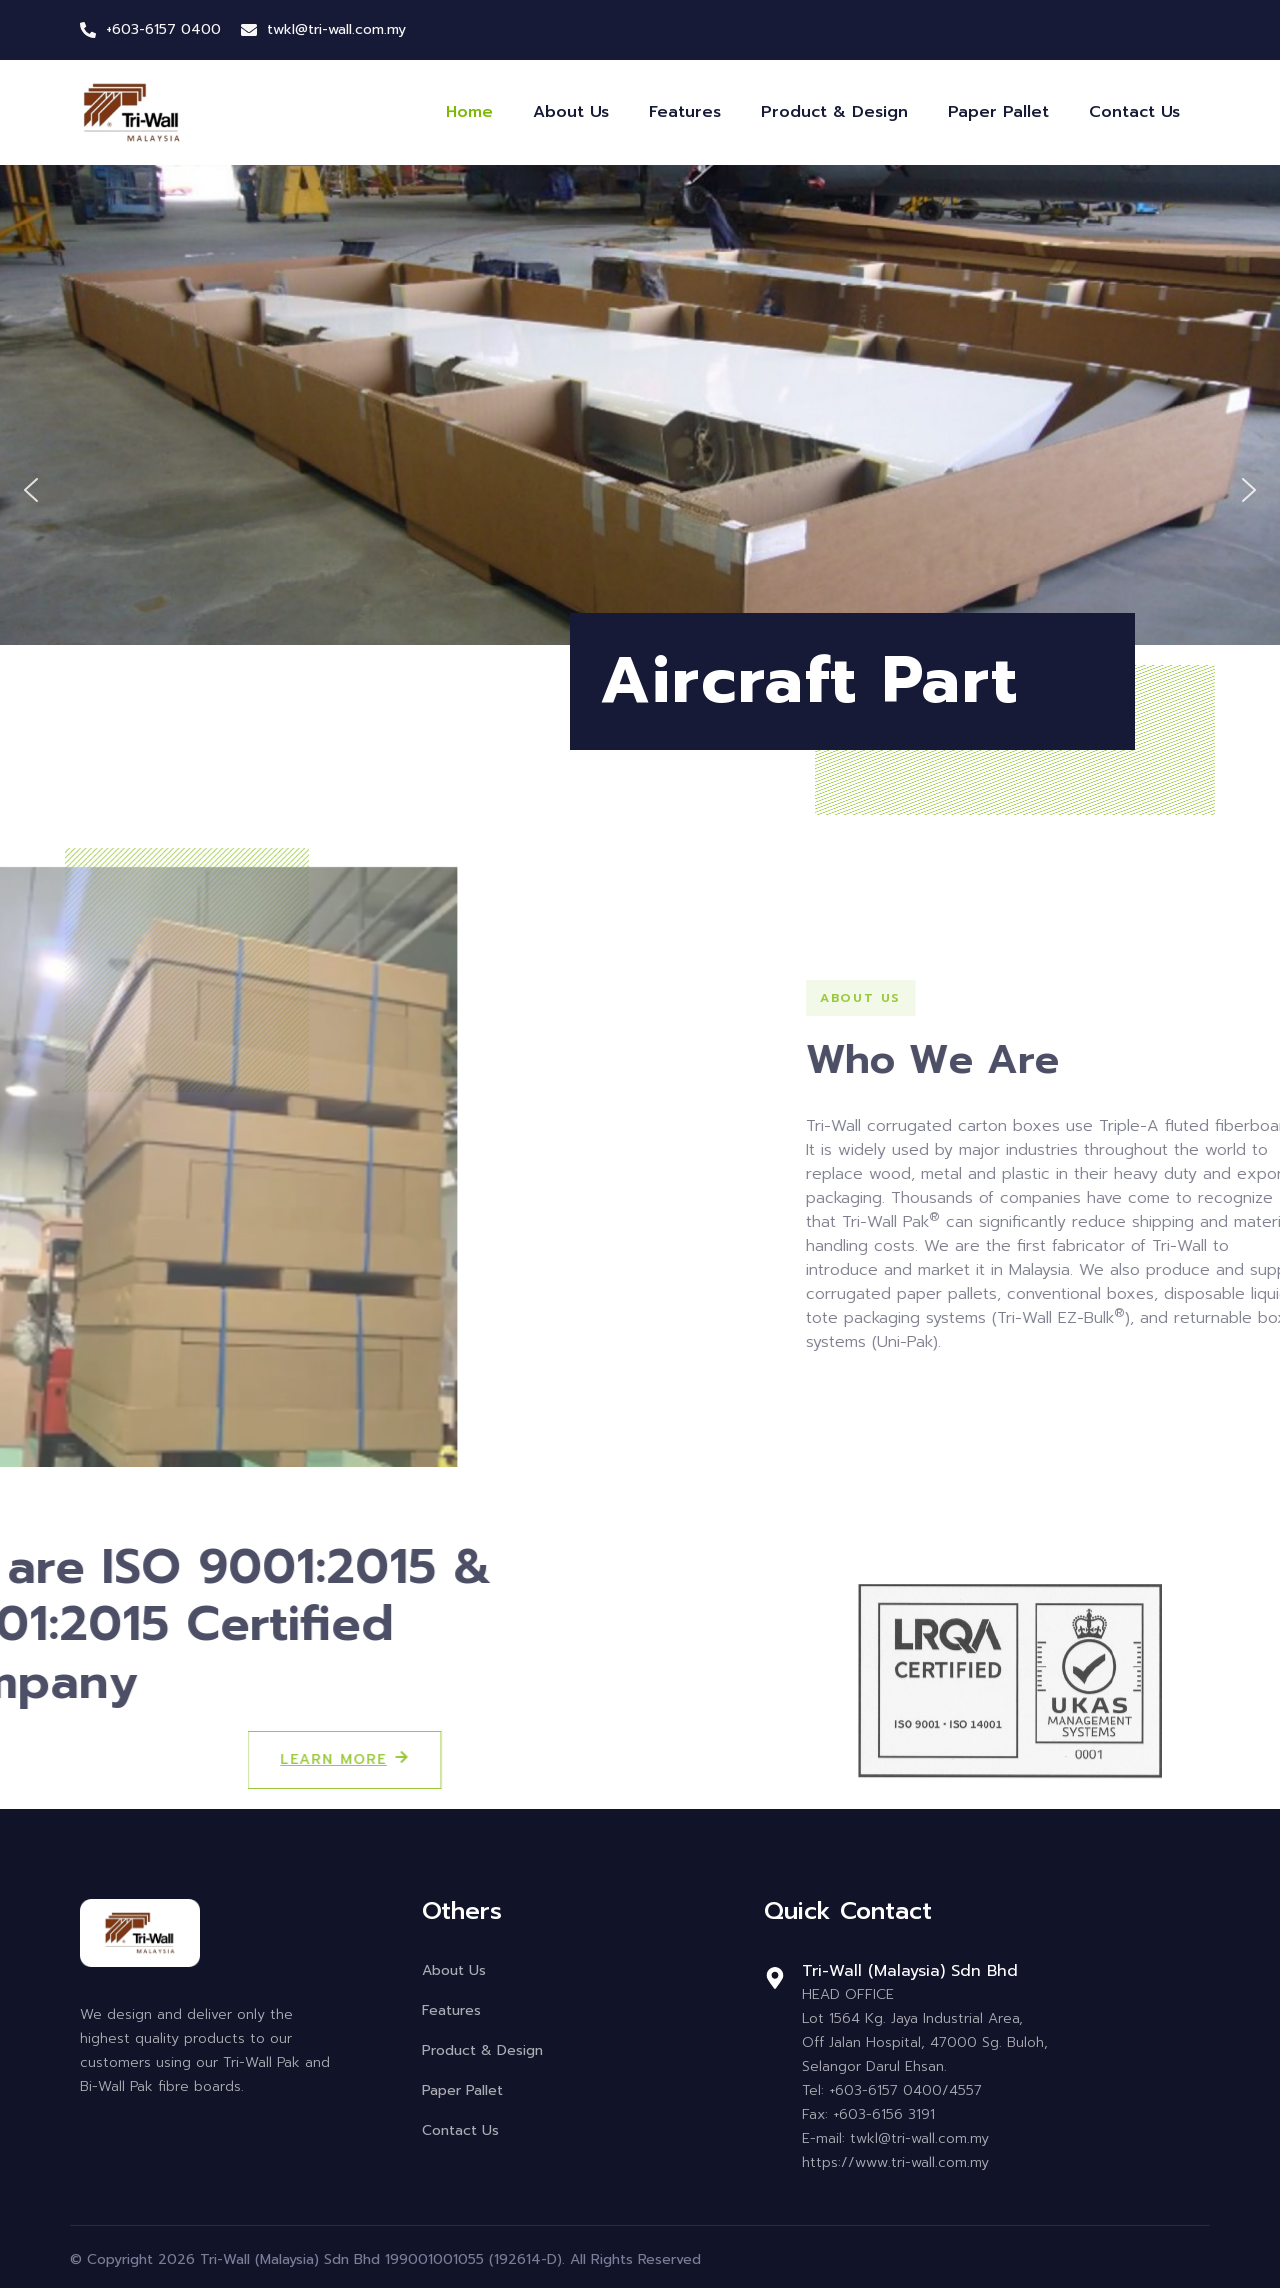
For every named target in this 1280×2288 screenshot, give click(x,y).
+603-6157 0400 (163, 29)
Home (469, 112)
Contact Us (1134, 112)
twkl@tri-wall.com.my (336, 29)
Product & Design (834, 112)
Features (685, 112)
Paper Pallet (998, 112)
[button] (31, 490)
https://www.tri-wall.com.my (895, 2162)
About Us (571, 112)
